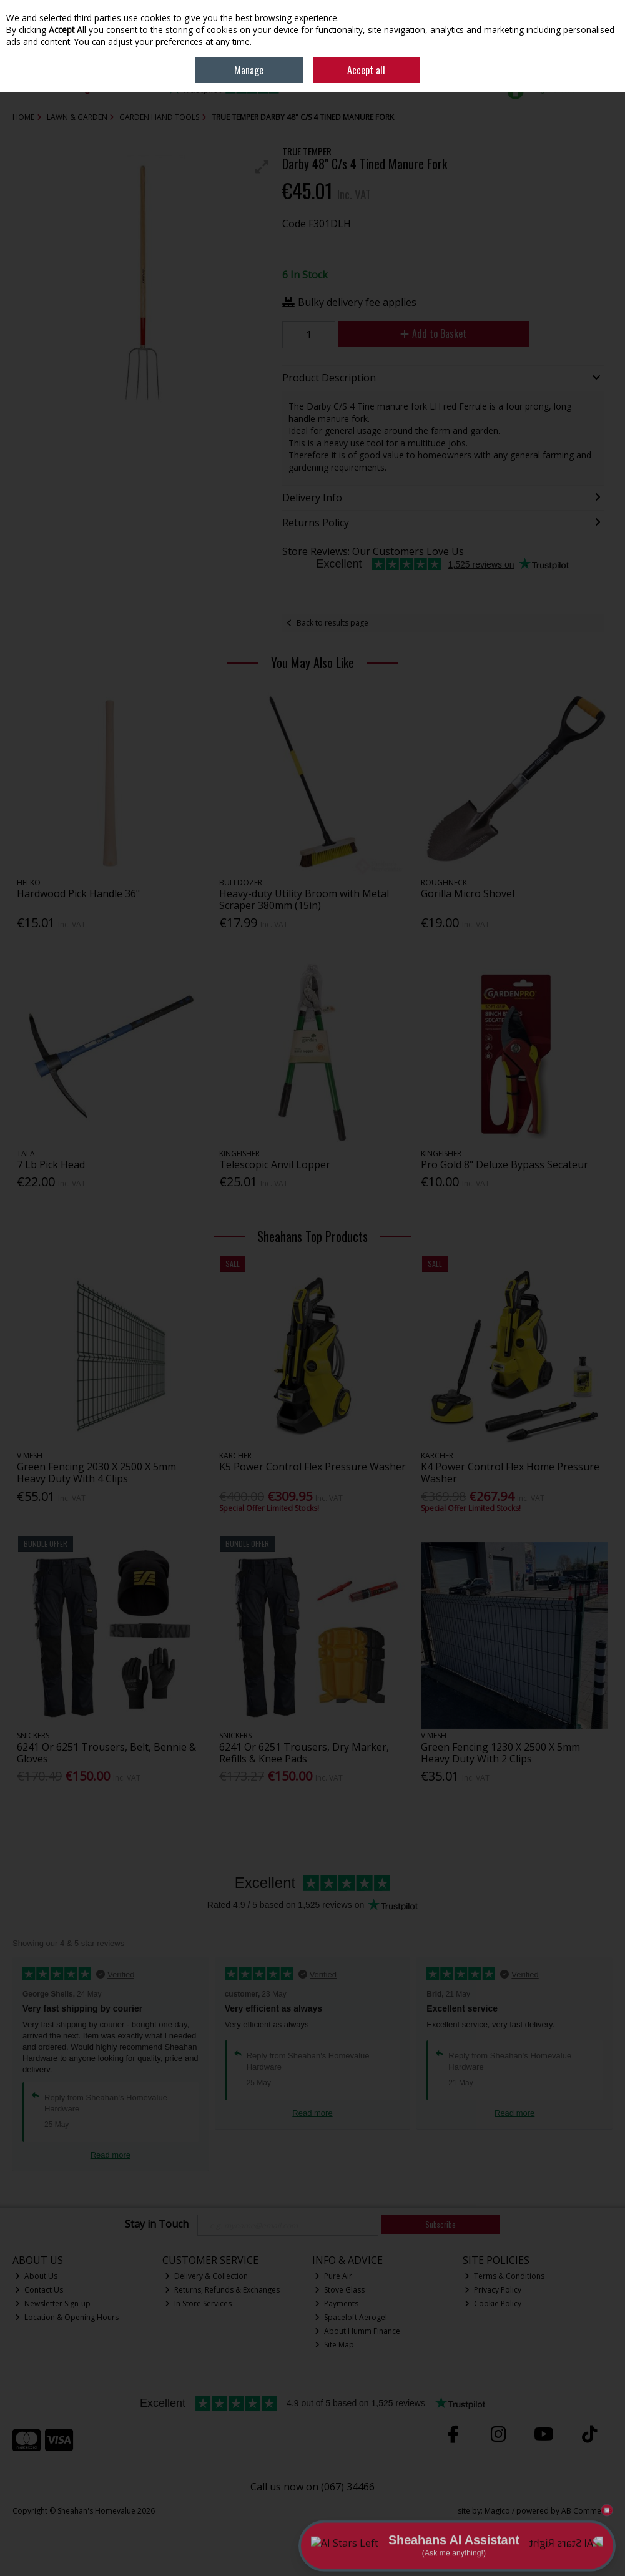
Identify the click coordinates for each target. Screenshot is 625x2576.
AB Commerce (587, 2510)
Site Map (334, 2344)
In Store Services (198, 2303)
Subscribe (440, 2224)
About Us (36, 2276)
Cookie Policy (493, 2303)
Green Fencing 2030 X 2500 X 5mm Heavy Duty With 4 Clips (96, 1472)
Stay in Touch (157, 2224)
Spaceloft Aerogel (351, 2317)
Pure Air (333, 2276)
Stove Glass (340, 2289)
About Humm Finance (357, 2331)
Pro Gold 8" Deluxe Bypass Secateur (504, 1164)
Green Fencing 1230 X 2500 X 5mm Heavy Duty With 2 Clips (500, 1753)
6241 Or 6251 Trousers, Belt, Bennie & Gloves (106, 1753)
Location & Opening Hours (67, 2317)
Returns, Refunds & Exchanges (222, 2289)
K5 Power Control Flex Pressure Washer (312, 1466)
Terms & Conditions (504, 2276)
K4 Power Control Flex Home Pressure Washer (510, 1472)
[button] (262, 167)
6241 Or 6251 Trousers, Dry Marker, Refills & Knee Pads (304, 1753)
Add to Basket (433, 333)
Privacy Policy (493, 2289)
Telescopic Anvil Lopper (274, 1164)
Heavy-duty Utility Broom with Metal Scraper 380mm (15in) (304, 899)
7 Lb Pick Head (51, 1164)
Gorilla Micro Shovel (467, 893)
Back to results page (332, 622)
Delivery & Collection (206, 2276)
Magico (497, 2510)
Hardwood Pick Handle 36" (78, 893)
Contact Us (39, 2289)
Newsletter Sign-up (53, 2303)
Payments (336, 2303)
